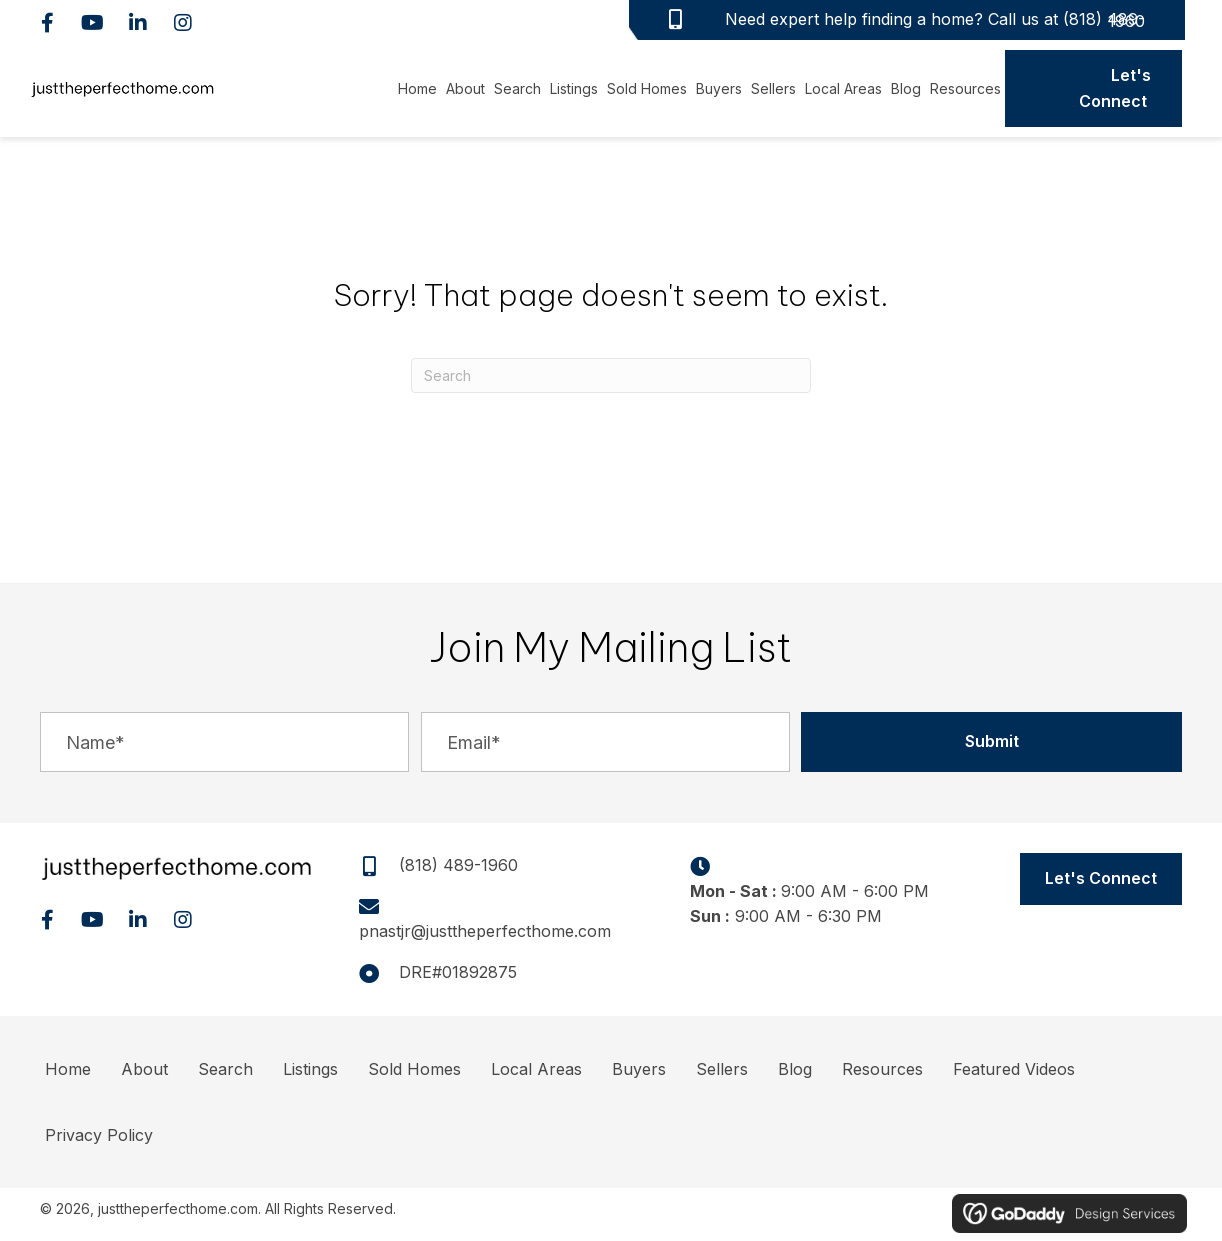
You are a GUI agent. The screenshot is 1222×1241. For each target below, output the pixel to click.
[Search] (611, 375)
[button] (47, 22)
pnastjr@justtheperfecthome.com (485, 931)
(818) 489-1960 (1104, 20)
